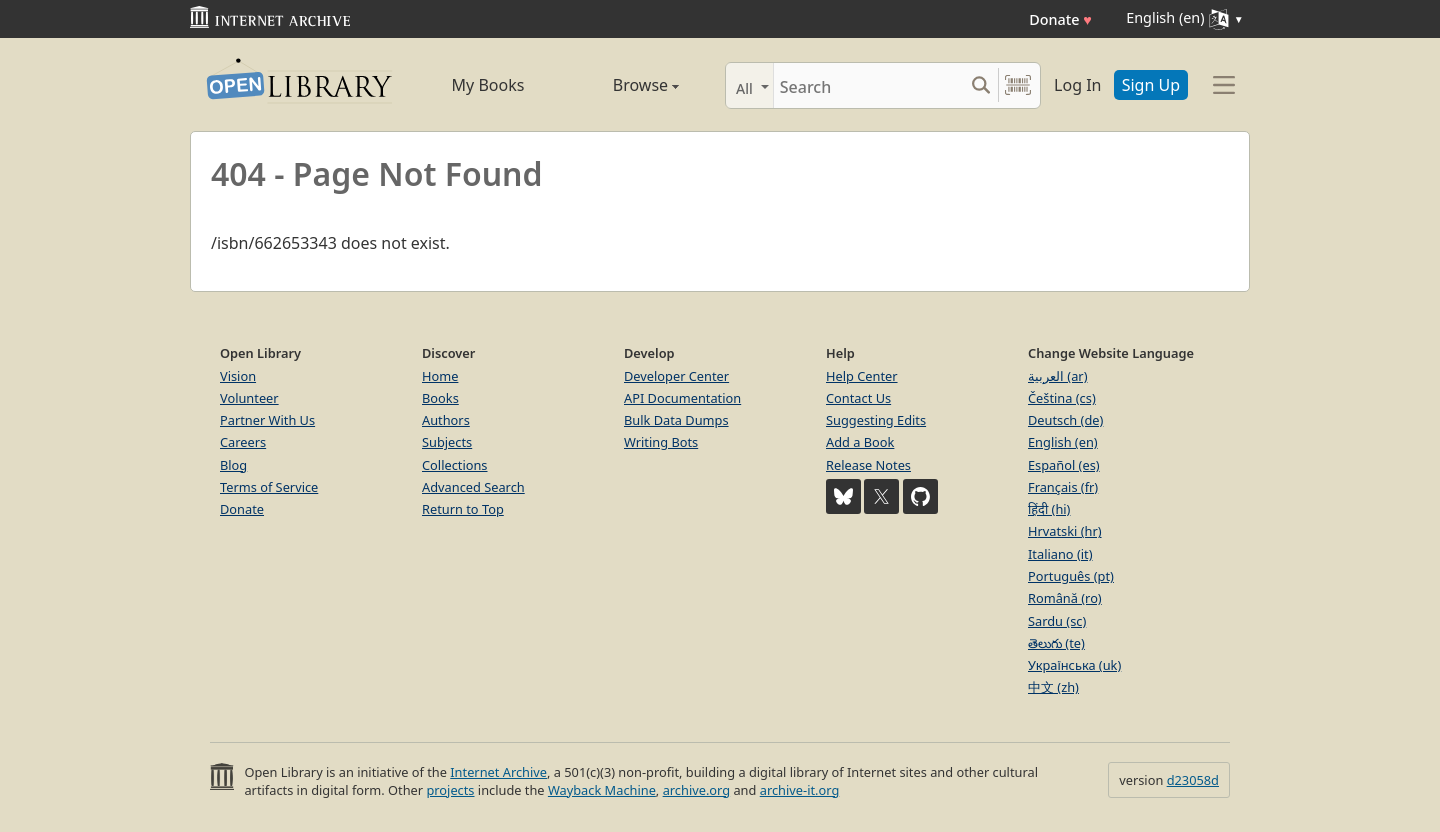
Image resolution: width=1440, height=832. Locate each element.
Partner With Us (267, 420)
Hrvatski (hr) (1065, 531)
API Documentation (682, 398)
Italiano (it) (1060, 554)
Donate (1060, 19)
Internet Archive (498, 772)
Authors (446, 420)
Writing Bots (661, 442)
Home (440, 376)
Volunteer (249, 398)
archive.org (696, 790)
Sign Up (1151, 85)
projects (450, 790)
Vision (238, 376)
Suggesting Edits (876, 420)
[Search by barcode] (1018, 85)
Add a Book (860, 442)
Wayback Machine (602, 790)
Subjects (447, 442)
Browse (623, 85)
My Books (488, 85)
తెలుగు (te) (1056, 643)
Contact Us (858, 398)
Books (440, 398)
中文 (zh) (1053, 687)
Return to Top (463, 509)
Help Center (862, 376)
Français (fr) (1063, 487)
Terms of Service (269, 487)
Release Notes (868, 465)
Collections (455, 465)
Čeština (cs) (1062, 398)
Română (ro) (1065, 598)
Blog (233, 465)
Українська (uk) (1074, 665)
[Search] (868, 85)
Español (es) (1064, 465)
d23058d (1193, 780)
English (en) (1063, 442)
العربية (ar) (1057, 376)
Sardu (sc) (1057, 621)
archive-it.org (800, 790)
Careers (243, 442)
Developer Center (676, 376)
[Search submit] (980, 85)
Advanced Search (473, 487)
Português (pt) (1071, 576)
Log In (1077, 85)
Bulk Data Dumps (676, 420)
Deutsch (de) (1065, 420)
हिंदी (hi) (1049, 509)
